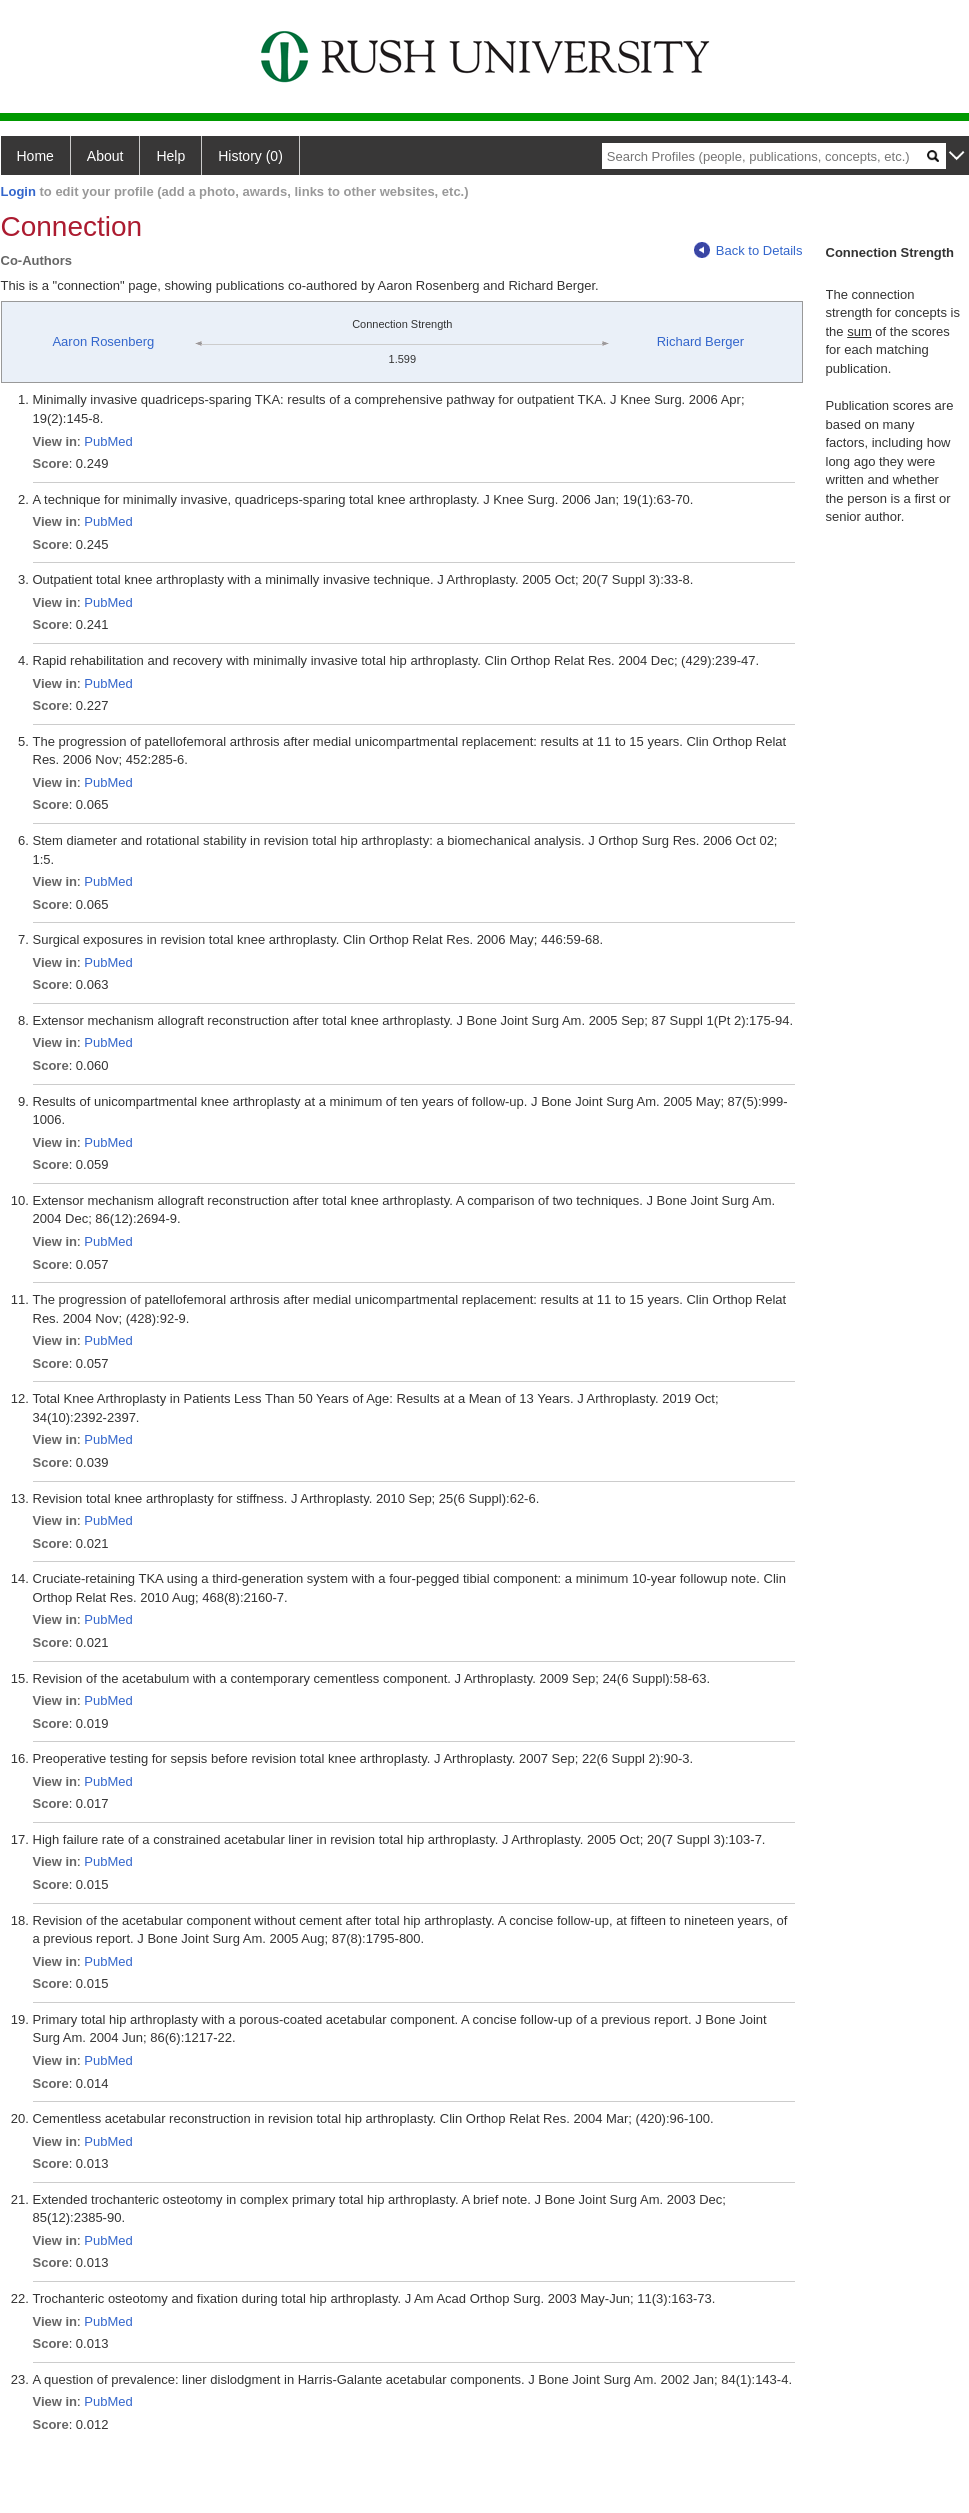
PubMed (108, 441)
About (105, 156)
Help (170, 156)
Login (18, 191)
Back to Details (748, 250)
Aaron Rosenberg (103, 341)
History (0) (250, 156)
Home (35, 156)
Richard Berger (700, 341)
